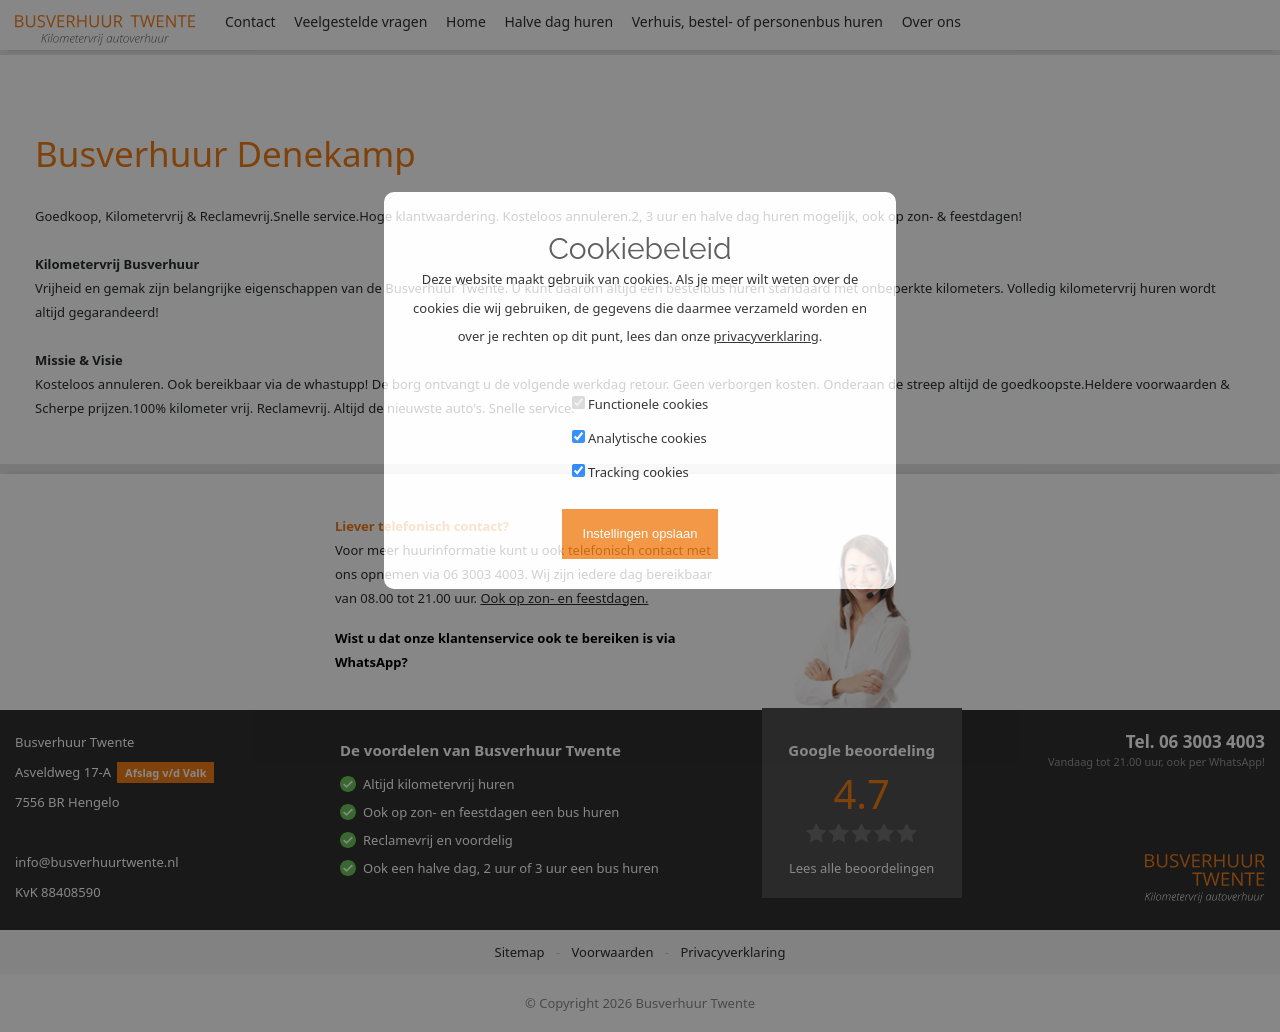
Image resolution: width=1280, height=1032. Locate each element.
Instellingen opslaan (640, 533)
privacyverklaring (766, 336)
